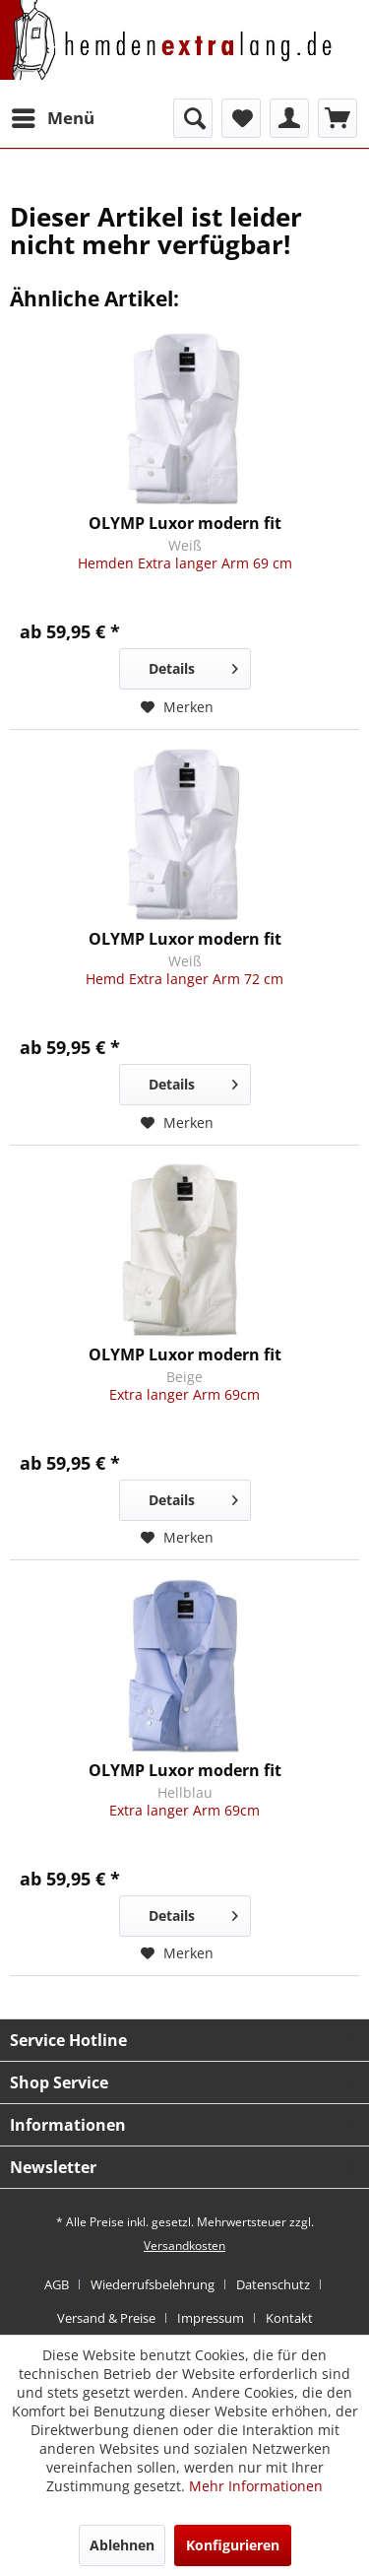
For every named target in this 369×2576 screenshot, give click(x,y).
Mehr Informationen (256, 2486)
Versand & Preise (106, 2318)
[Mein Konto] (289, 118)
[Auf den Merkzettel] (177, 707)
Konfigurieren (232, 2545)
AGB (56, 2284)
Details (193, 665)
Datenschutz (273, 2284)
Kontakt (289, 2318)
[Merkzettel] (241, 118)
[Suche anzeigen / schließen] (193, 118)
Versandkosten (184, 2245)
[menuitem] (52, 118)
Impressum (210, 2318)
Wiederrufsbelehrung (153, 2284)
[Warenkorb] (337, 118)
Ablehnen (122, 2545)
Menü (53, 115)
